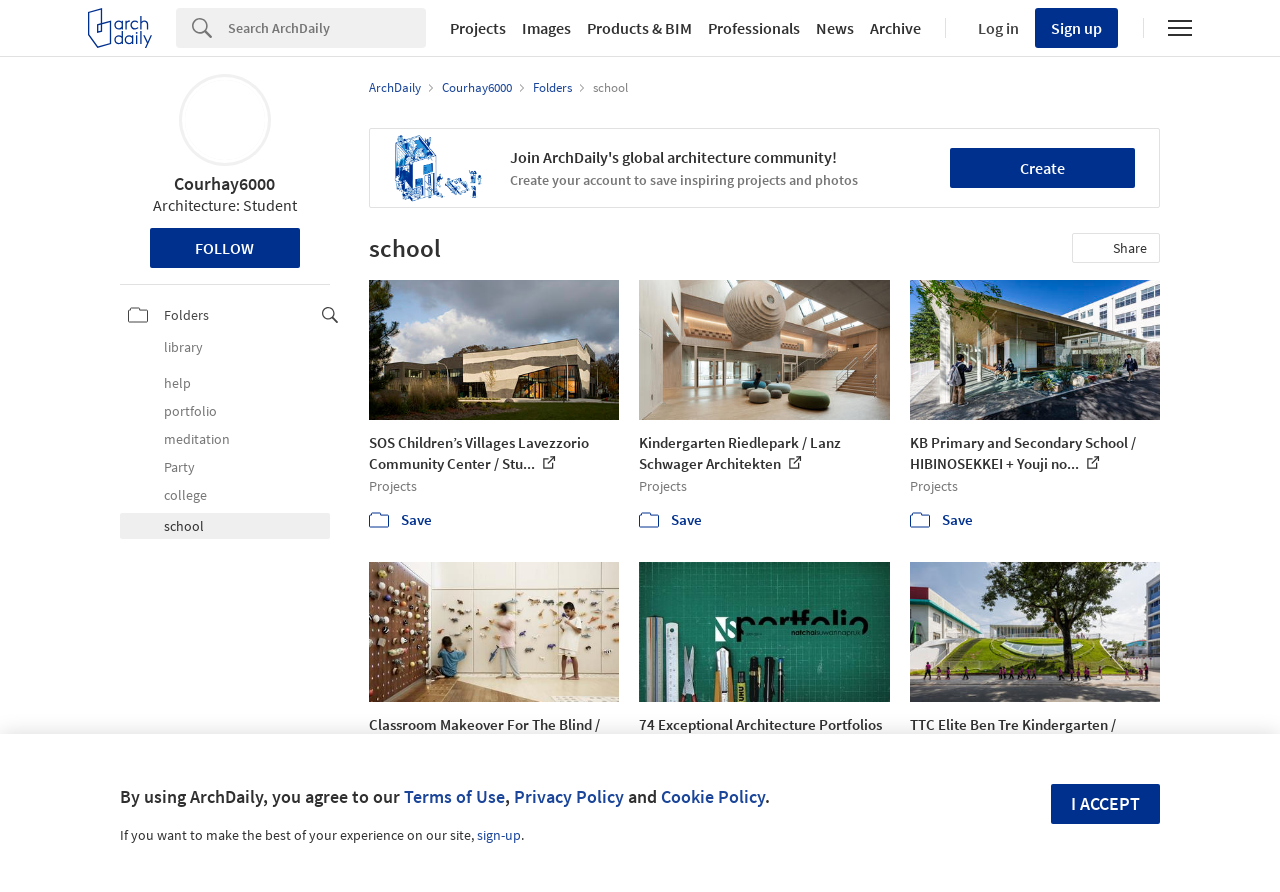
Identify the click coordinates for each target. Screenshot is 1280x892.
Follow (224, 248)
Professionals (754, 28)
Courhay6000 (224, 183)
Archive (895, 28)
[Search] (327, 28)
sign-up (499, 835)
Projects (478, 28)
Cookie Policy (713, 796)
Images (546, 28)
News (835, 28)
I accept (1105, 803)
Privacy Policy (569, 796)
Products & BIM (639, 28)
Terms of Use (454, 796)
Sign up (1076, 28)
